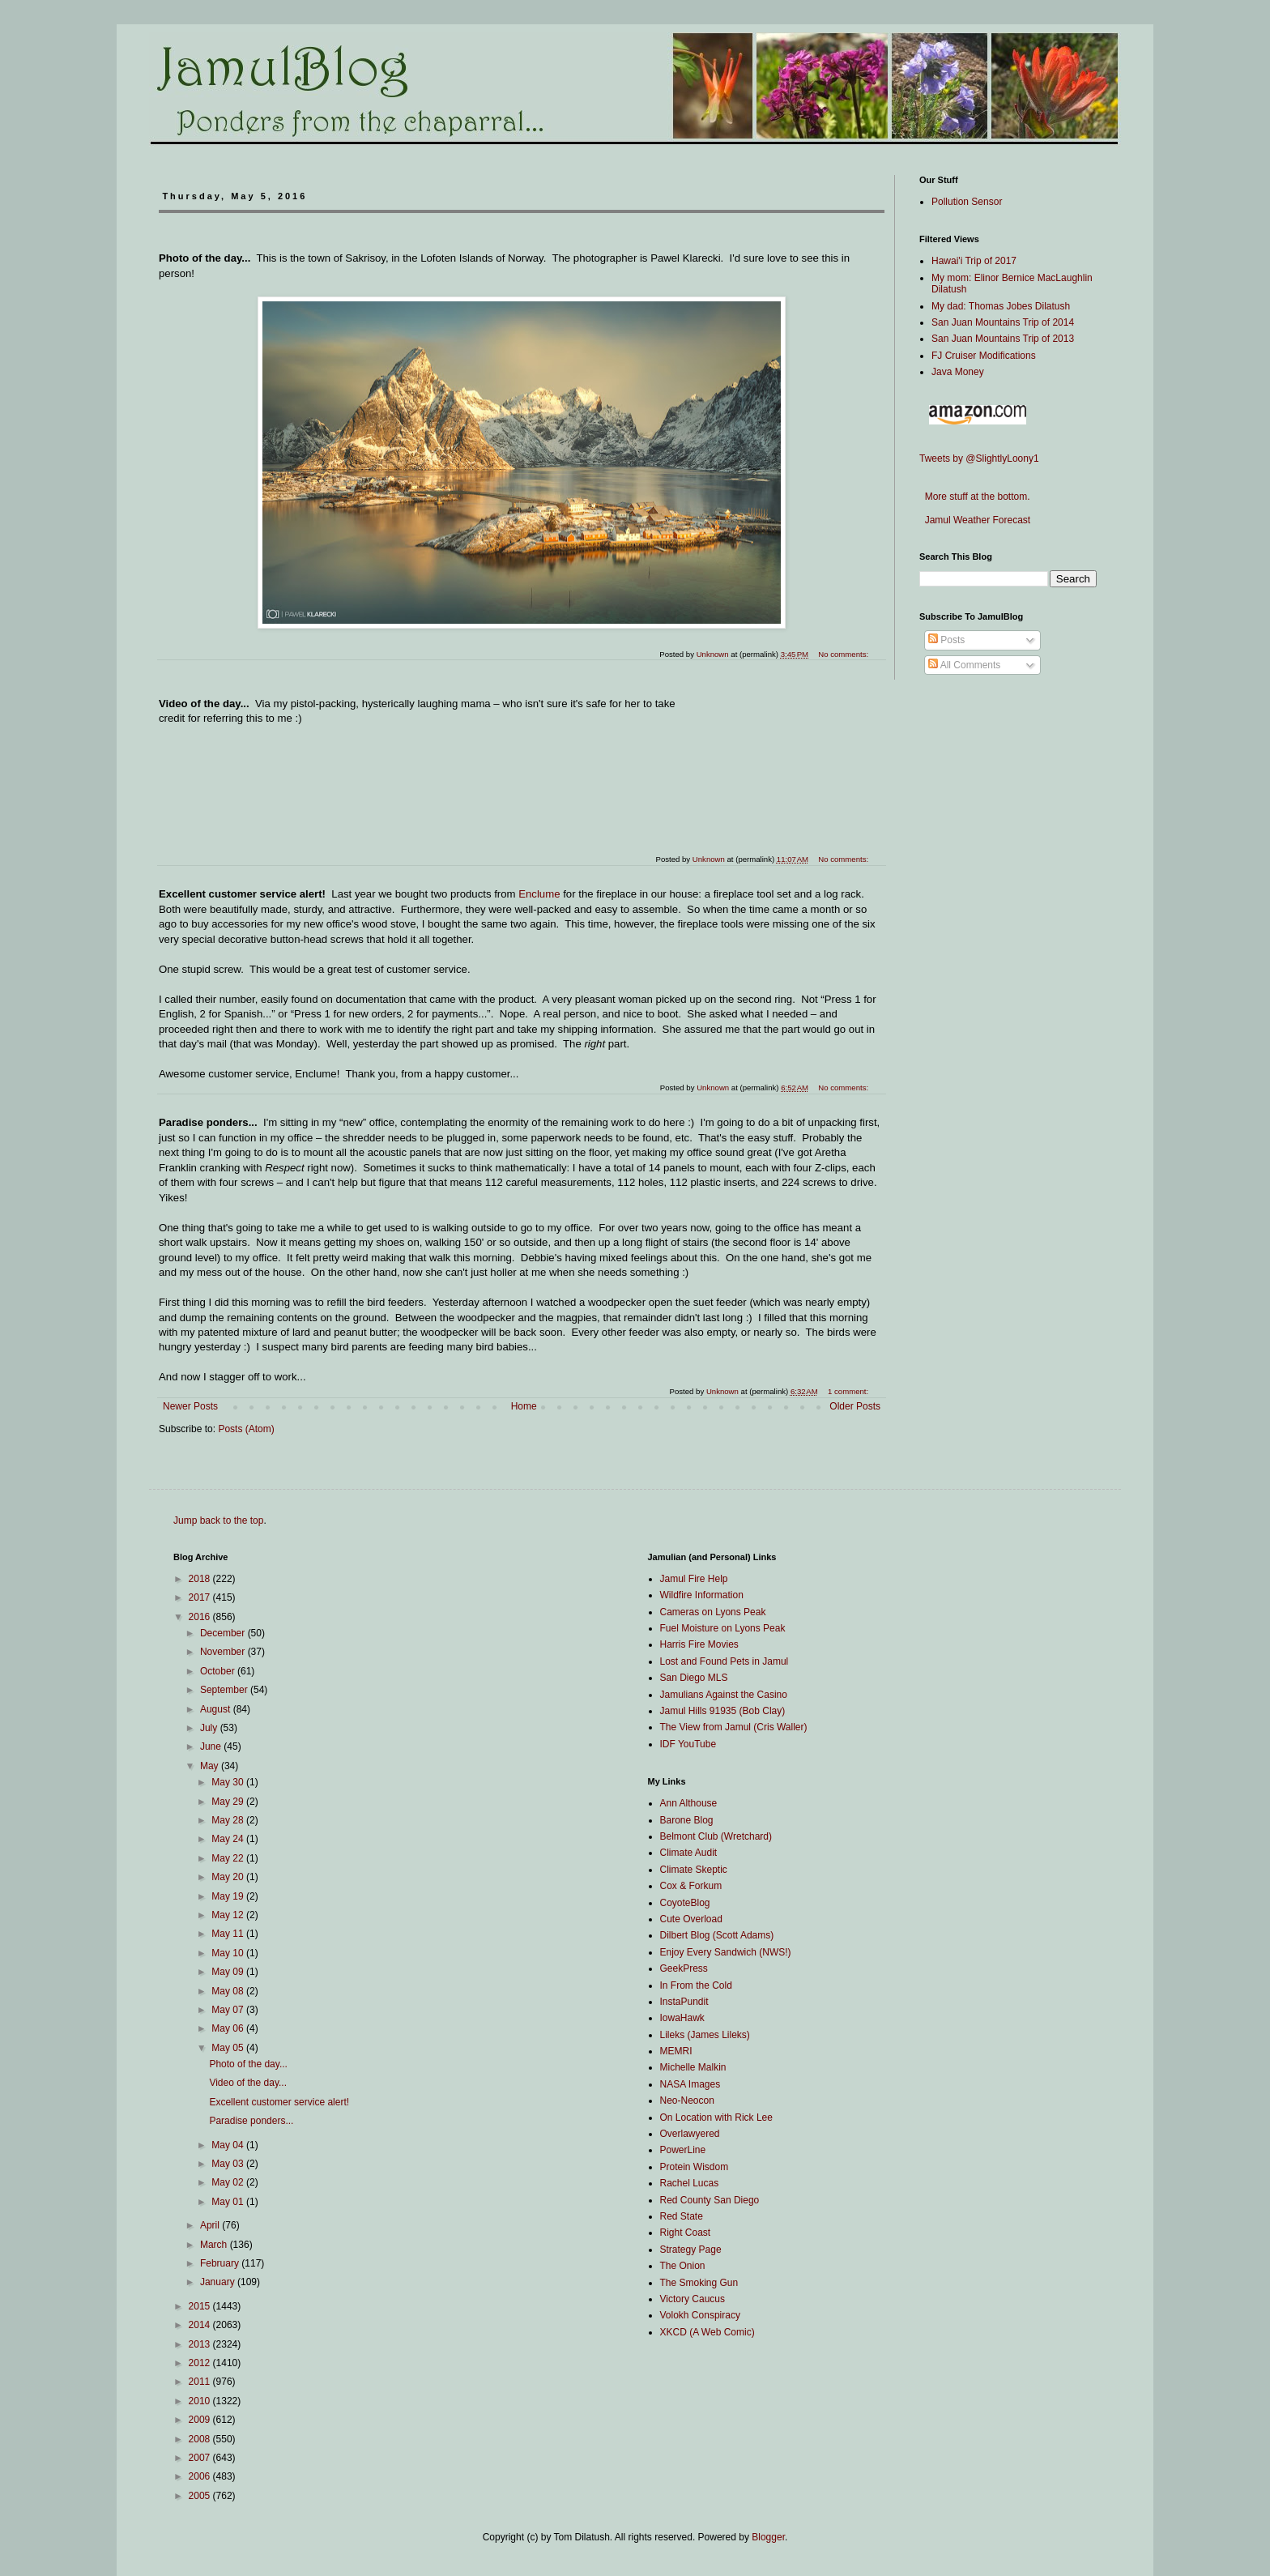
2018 (201, 1578)
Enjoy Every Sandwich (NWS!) (725, 1952)
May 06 (228, 2028)
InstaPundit (684, 2001)
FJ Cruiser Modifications (983, 355)
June (212, 1746)
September (225, 1689)
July (210, 1728)
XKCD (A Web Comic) (707, 2332)
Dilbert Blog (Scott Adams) (717, 1935)
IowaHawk (682, 2018)
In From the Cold (696, 1985)
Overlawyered (690, 2133)
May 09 (228, 1971)
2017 (201, 1597)
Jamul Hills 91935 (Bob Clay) (723, 1711)
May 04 (228, 2145)
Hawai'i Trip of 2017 (973, 261)
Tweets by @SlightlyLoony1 (979, 458)
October (218, 1671)
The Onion (682, 2265)
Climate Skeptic (693, 1869)
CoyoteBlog (685, 1903)
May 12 (228, 1915)
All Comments (964, 665)
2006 (201, 2476)
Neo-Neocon (687, 2100)
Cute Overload (691, 1919)
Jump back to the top (218, 1520)
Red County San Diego (710, 2200)
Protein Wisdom (694, 2167)
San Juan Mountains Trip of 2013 (1002, 338)
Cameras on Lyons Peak (713, 1612)
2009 (201, 2419)
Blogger (768, 2537)
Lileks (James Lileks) (705, 2035)
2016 (201, 1617)
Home (524, 1406)
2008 (201, 2439)
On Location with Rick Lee (716, 2117)
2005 (201, 2495)
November (224, 1651)
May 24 (228, 1839)
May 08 (228, 1991)
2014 (201, 2325)
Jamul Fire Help (694, 1578)
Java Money (957, 371)
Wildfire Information (702, 1595)
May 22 (228, 1858)
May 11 (228, 1933)
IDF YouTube (688, 1744)
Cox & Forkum (691, 1885)
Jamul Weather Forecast (974, 520)
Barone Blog (687, 1820)
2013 (201, 2344)
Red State (681, 2216)
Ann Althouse (689, 1803)
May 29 (228, 1801)
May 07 (228, 2009)
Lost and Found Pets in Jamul (724, 1661)
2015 (201, 2306)
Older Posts (854, 1406)
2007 (201, 2457)
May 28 (228, 1820)
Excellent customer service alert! (279, 2102)
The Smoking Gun (699, 2282)
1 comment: (849, 1391)
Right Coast (685, 2232)
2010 (201, 2401)
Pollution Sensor (966, 201)
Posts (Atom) (246, 1429)
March (215, 2244)
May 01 (228, 2201)
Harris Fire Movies (699, 1644)
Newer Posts (190, 1406)
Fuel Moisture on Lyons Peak (723, 1628)
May (210, 1766)
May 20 (228, 1877)
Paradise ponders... (251, 2120)
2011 (201, 2381)
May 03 (228, 2163)
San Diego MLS (694, 1677)
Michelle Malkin (693, 2067)
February (220, 2263)
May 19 (228, 1896)
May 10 (228, 1953)
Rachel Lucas (689, 2183)
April (211, 2225)
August (216, 1709)
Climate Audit (689, 1852)
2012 (201, 2363)
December (224, 1633)
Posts (946, 640)
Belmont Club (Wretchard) (716, 1836)
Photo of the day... (248, 2064)
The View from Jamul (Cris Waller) (734, 1727)
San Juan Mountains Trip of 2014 (1002, 322)
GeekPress (684, 1968)
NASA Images (690, 2084)
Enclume (539, 894)
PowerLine (683, 2150)
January (218, 2282)
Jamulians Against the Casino (723, 1694)
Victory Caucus (692, 2299)
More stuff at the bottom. (974, 496)
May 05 (228, 2048)
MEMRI (676, 2051)
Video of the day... (248, 2082)
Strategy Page (691, 2249)
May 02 (228, 2182)
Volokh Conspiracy (700, 2315)
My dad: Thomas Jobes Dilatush (1000, 306)
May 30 (228, 1782)
